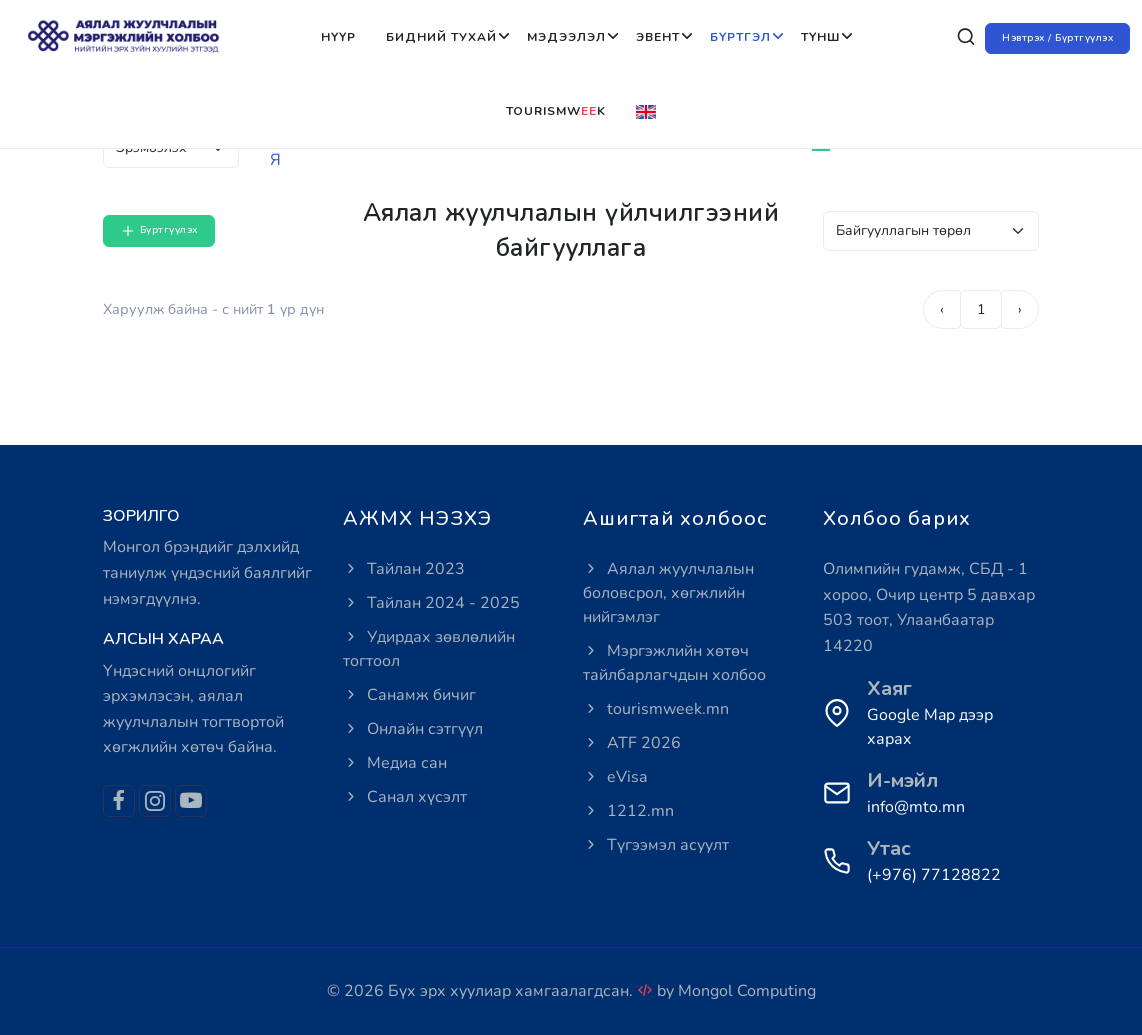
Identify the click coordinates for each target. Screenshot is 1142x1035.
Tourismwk (556, 111)
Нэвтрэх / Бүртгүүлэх (1057, 38)
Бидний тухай (441, 37)
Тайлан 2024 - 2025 (431, 603)
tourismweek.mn (656, 709)
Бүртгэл (740, 37)
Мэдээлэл (566, 37)
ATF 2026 (632, 743)
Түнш (820, 37)
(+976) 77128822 (934, 875)
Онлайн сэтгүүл (413, 729)
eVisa (615, 777)
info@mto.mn (916, 807)
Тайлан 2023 (404, 569)
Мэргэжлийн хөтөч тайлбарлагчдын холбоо (674, 663)
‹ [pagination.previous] (942, 309)
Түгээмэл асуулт (656, 845)
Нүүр (338, 37)
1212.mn (628, 811)
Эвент (658, 37)
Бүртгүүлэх (159, 231)
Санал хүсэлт (405, 797)
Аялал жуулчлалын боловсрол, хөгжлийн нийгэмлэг (668, 593)
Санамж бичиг (409, 695)
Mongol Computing (747, 991)
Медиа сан (395, 763)
